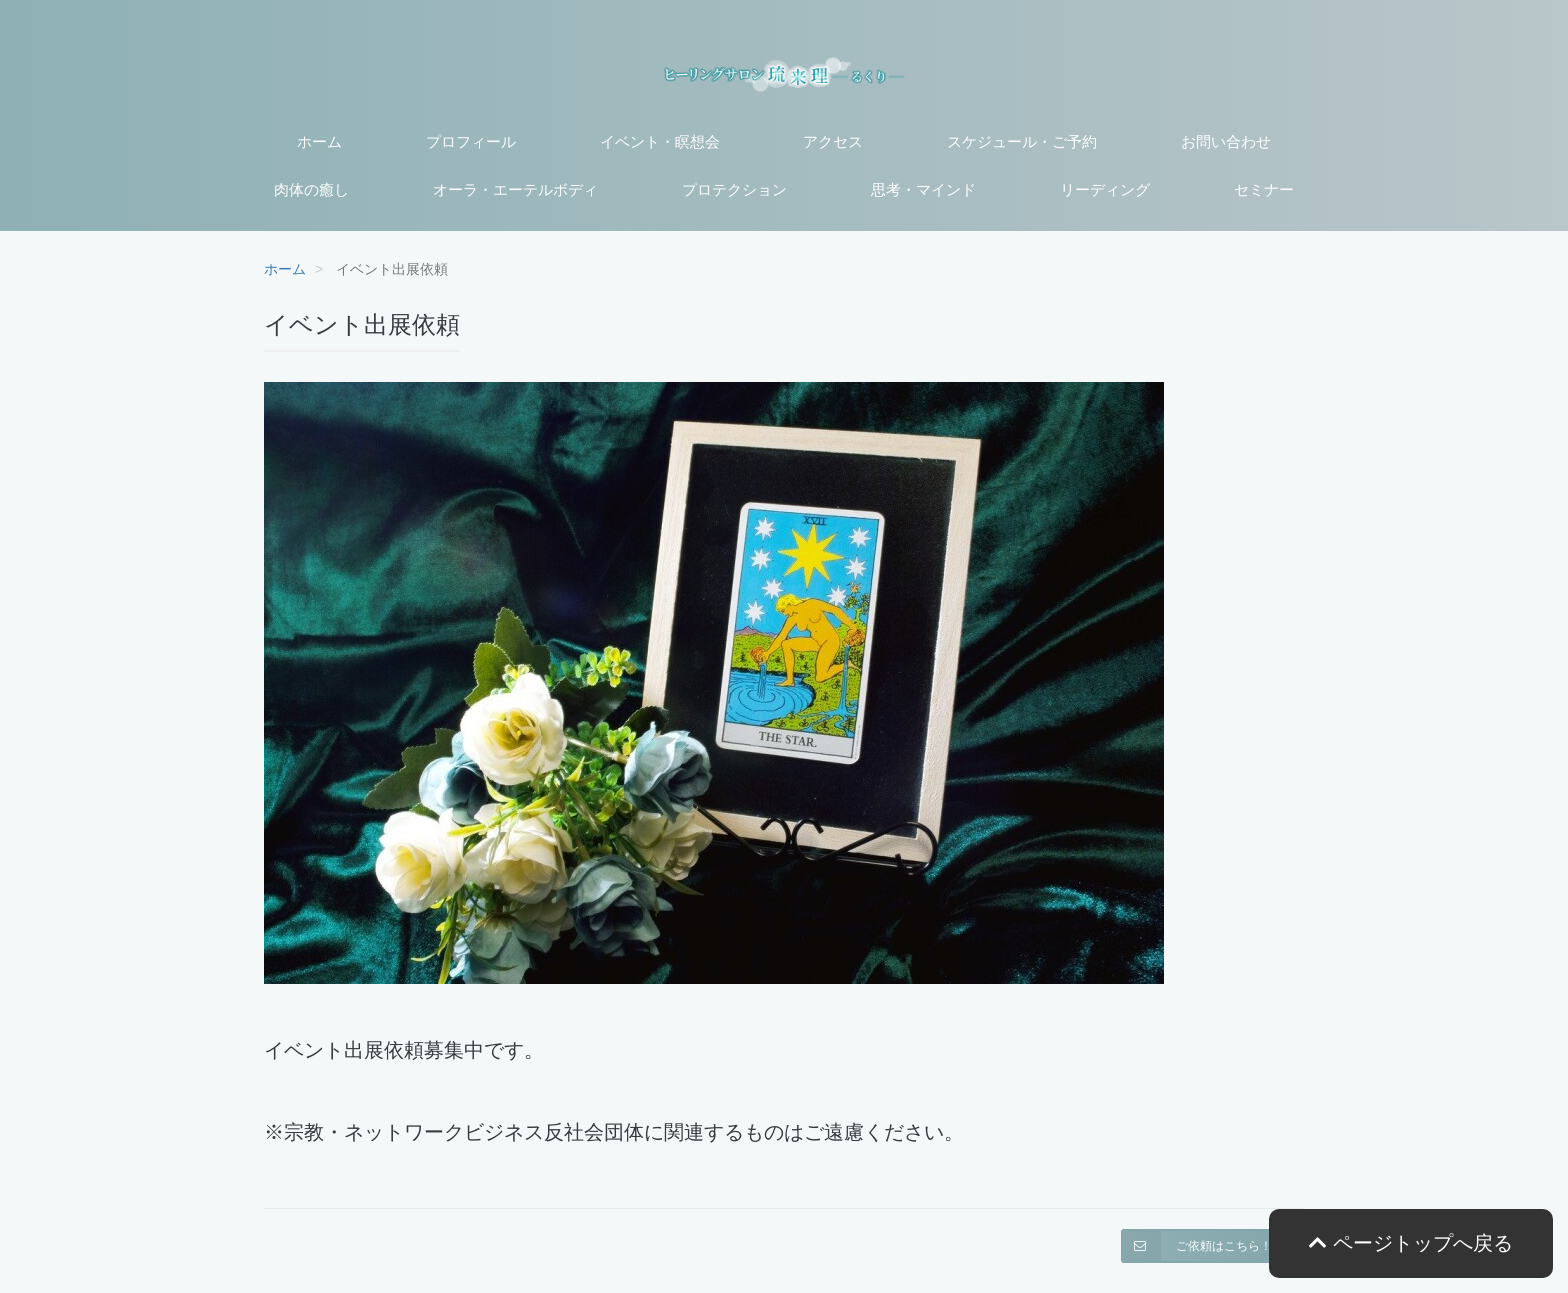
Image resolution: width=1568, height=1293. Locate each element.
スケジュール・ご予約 (1022, 141)
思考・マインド (923, 189)
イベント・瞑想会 (660, 141)
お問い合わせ (1226, 141)
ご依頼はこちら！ (1196, 1246)
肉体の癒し (311, 189)
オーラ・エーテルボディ (515, 189)
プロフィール (471, 141)
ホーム (319, 141)
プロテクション (734, 189)
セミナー (1264, 189)
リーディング (1105, 189)
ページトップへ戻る (1411, 1243)
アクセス (833, 141)
